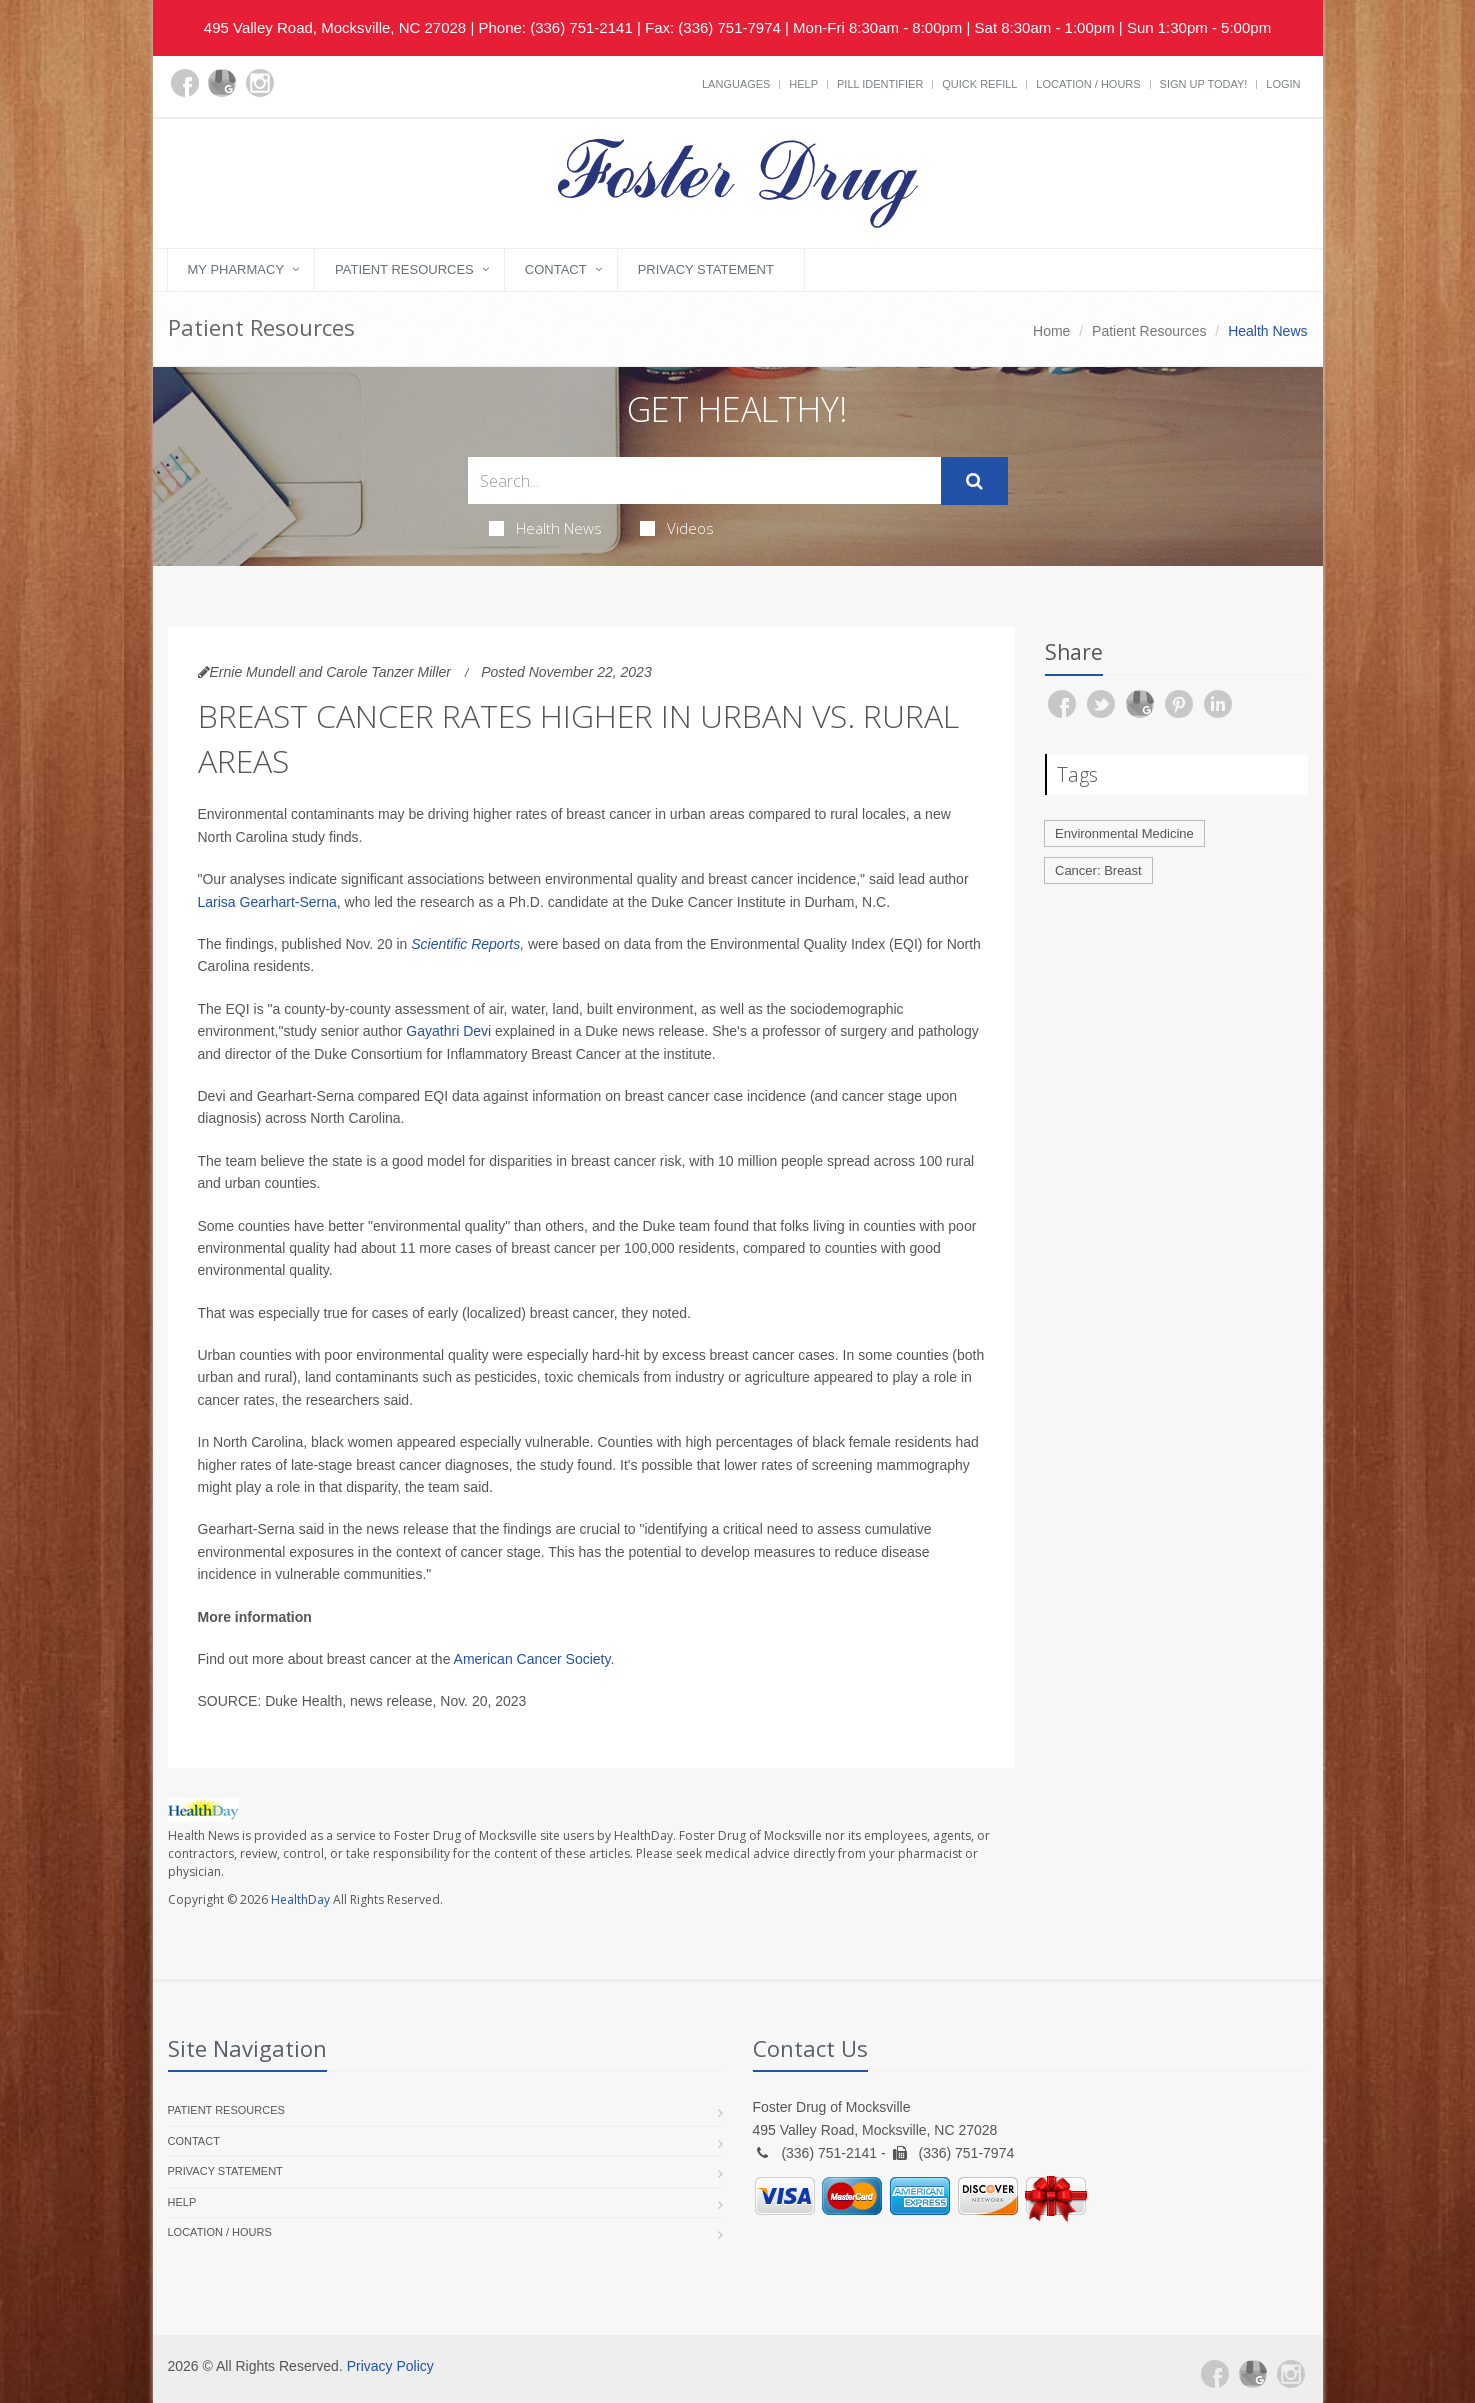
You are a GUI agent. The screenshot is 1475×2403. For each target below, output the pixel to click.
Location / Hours (1088, 84)
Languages (736, 84)
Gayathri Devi (448, 1031)
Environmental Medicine (1124, 833)
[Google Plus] (222, 83)
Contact (556, 269)
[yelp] (298, 95)
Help (803, 84)
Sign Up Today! (1204, 84)
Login (1283, 84)
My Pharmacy (236, 269)
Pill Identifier (880, 84)
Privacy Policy (390, 2366)
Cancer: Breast (1098, 870)
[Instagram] (260, 83)
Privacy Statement (706, 269)
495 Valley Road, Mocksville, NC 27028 (335, 27)
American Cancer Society (532, 1659)
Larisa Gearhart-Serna (267, 902)
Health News (545, 528)
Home (1051, 331)
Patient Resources (404, 269)
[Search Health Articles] (704, 480)
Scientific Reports (465, 944)
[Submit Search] (974, 481)
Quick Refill (979, 84)
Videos (677, 528)
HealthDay (300, 1899)
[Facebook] (185, 83)
